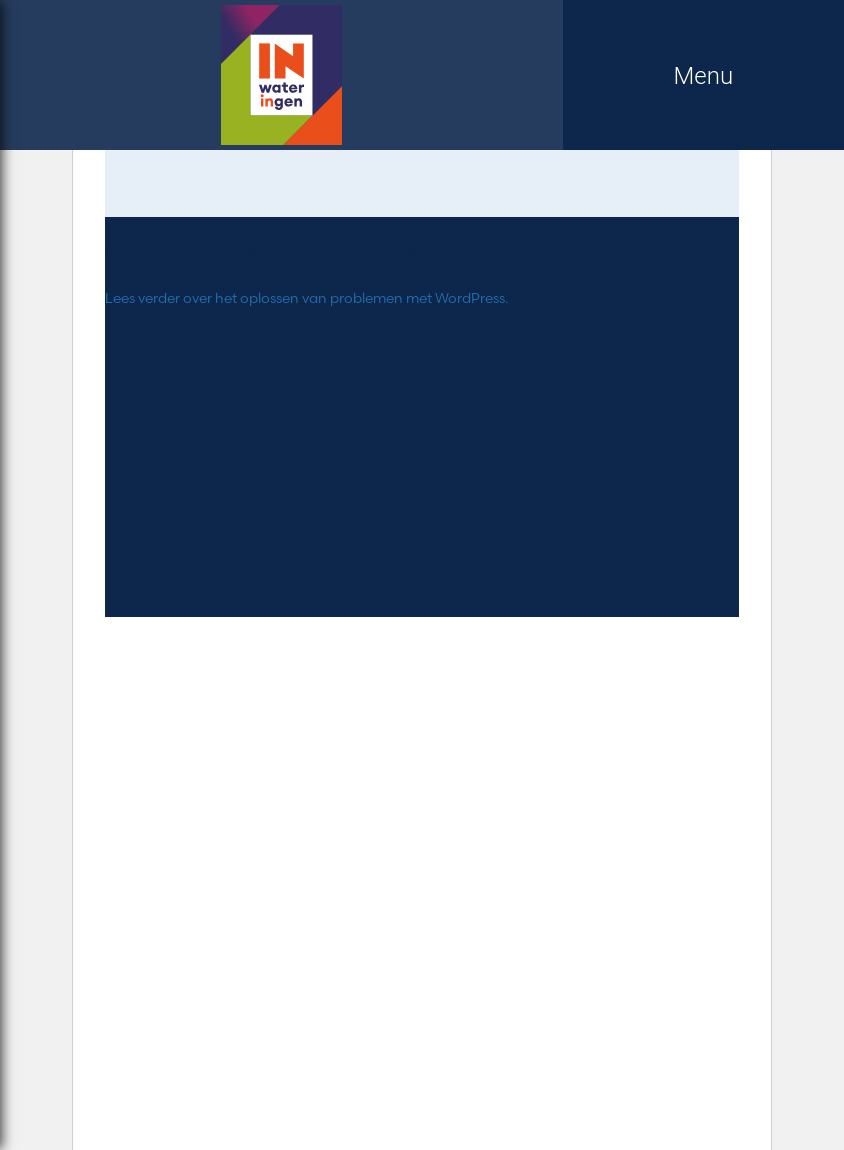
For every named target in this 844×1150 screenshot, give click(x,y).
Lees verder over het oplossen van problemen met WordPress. (306, 298)
